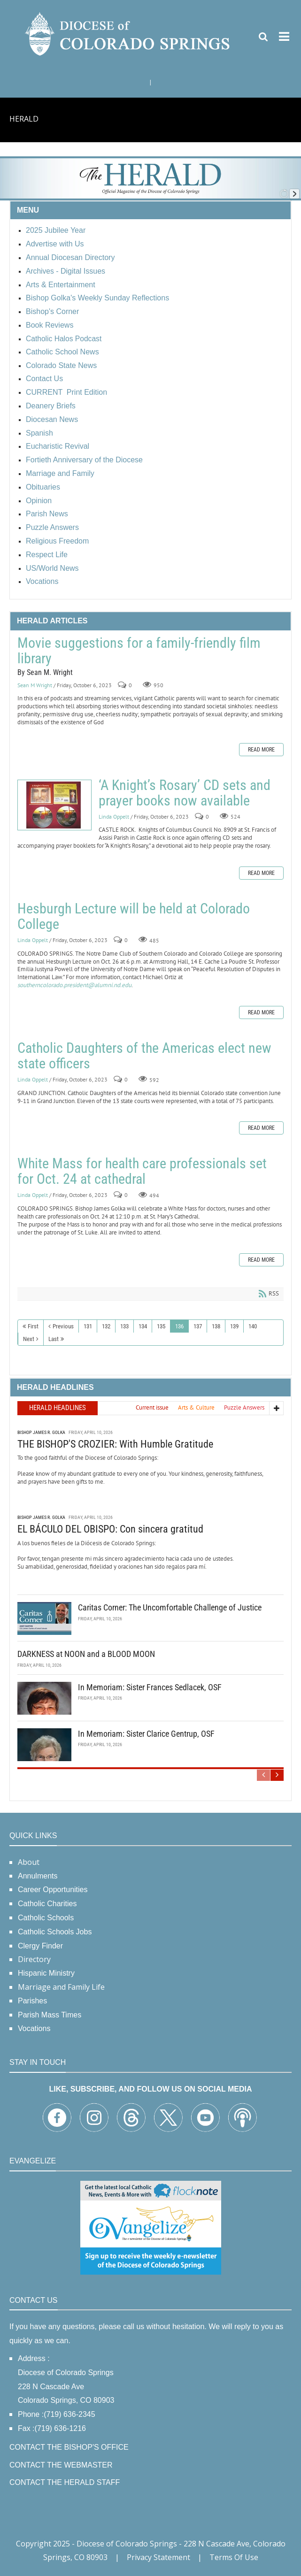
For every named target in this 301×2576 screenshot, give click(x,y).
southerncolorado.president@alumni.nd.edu (74, 985)
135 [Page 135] (161, 1326)
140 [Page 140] (252, 1326)
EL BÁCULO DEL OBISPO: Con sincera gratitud (110, 1528)
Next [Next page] (28, 1338)
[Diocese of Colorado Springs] (129, 33)
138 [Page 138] (216, 1326)
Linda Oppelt (114, 816)
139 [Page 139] (234, 1326)
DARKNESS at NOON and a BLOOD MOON (86, 1653)
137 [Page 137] (197, 1326)
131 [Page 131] (88, 1326)
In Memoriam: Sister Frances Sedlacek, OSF (150, 1686)
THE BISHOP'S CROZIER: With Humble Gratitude (115, 1443)
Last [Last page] (53, 1338)
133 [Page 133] (124, 1326)
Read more (261, 749)
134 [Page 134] (143, 1326)
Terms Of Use (233, 2557)
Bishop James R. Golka (41, 1431)
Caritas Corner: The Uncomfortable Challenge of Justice (170, 1606)
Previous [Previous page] (63, 1326)
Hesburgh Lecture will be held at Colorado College (133, 916)
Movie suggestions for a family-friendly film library (139, 651)
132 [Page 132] (106, 1326)
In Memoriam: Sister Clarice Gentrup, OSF (146, 1733)
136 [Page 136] (179, 1326)
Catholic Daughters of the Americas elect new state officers (144, 1056)
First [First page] (33, 1326)
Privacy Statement (158, 2557)
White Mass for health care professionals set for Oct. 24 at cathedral (142, 1171)
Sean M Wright (34, 685)
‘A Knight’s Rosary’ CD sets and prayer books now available (54, 805)
